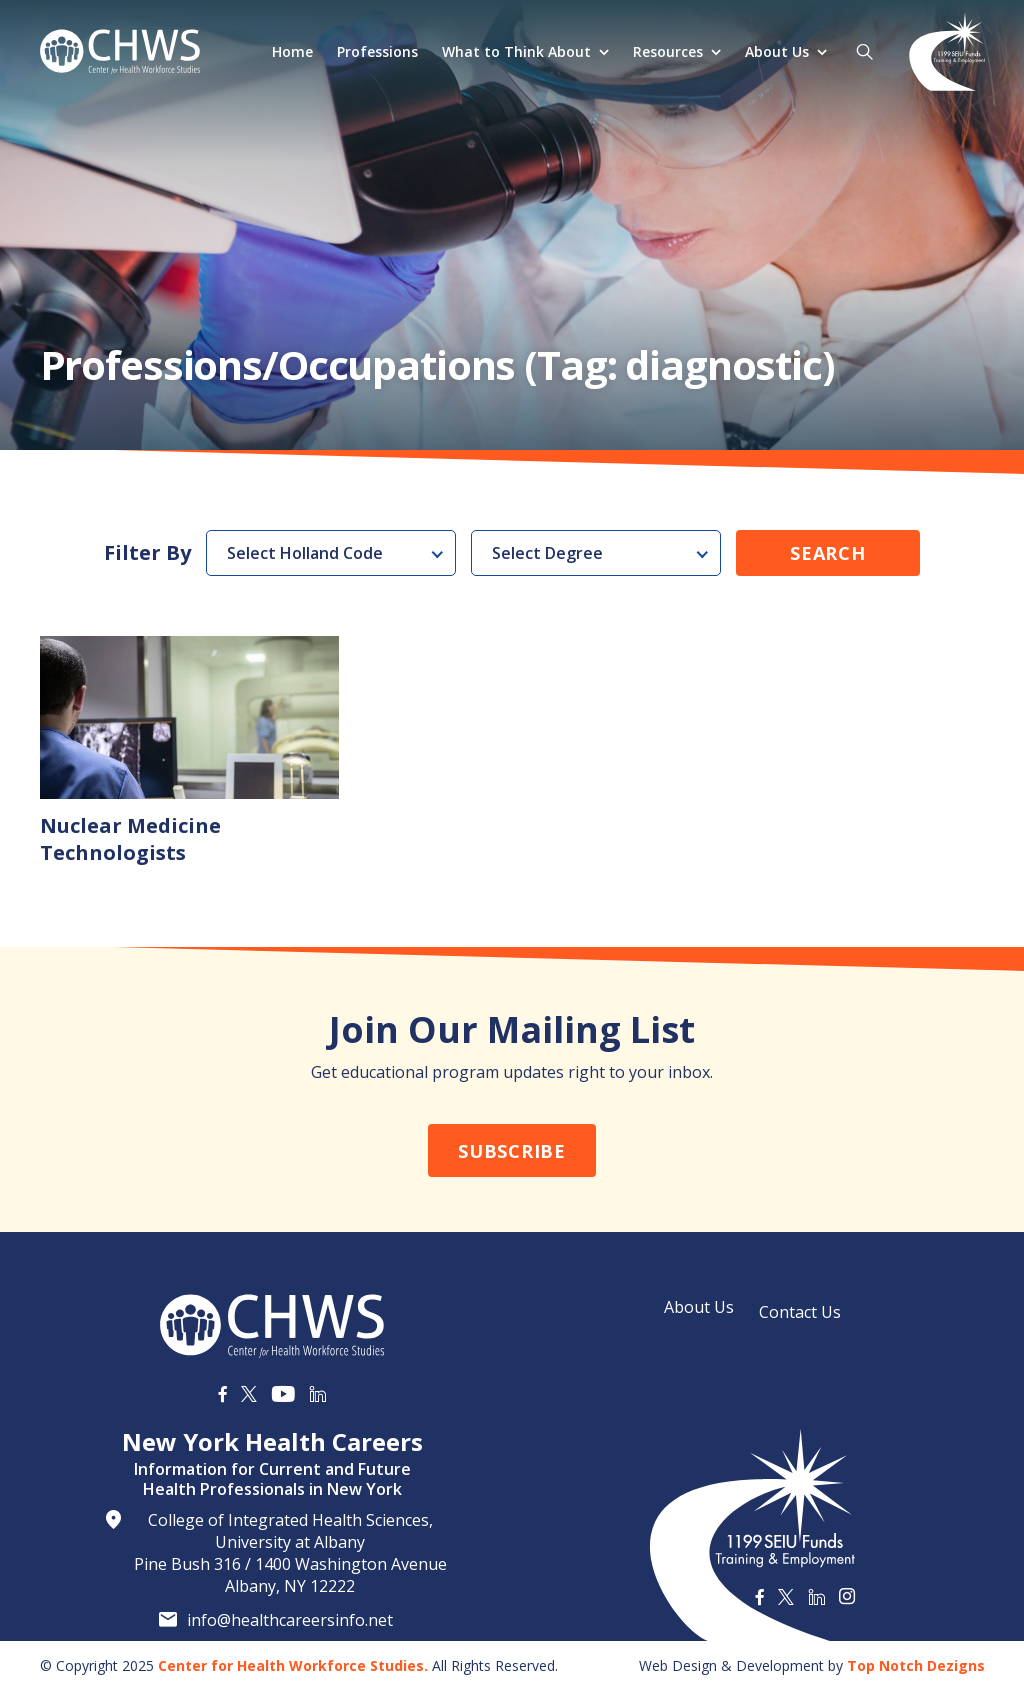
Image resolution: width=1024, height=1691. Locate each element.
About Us (777, 51)
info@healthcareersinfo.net (290, 1620)
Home (292, 51)
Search (827, 553)
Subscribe (511, 1151)
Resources (668, 51)
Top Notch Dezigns (916, 1665)
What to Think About (516, 51)
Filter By (147, 553)
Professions (377, 51)
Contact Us (800, 1312)
